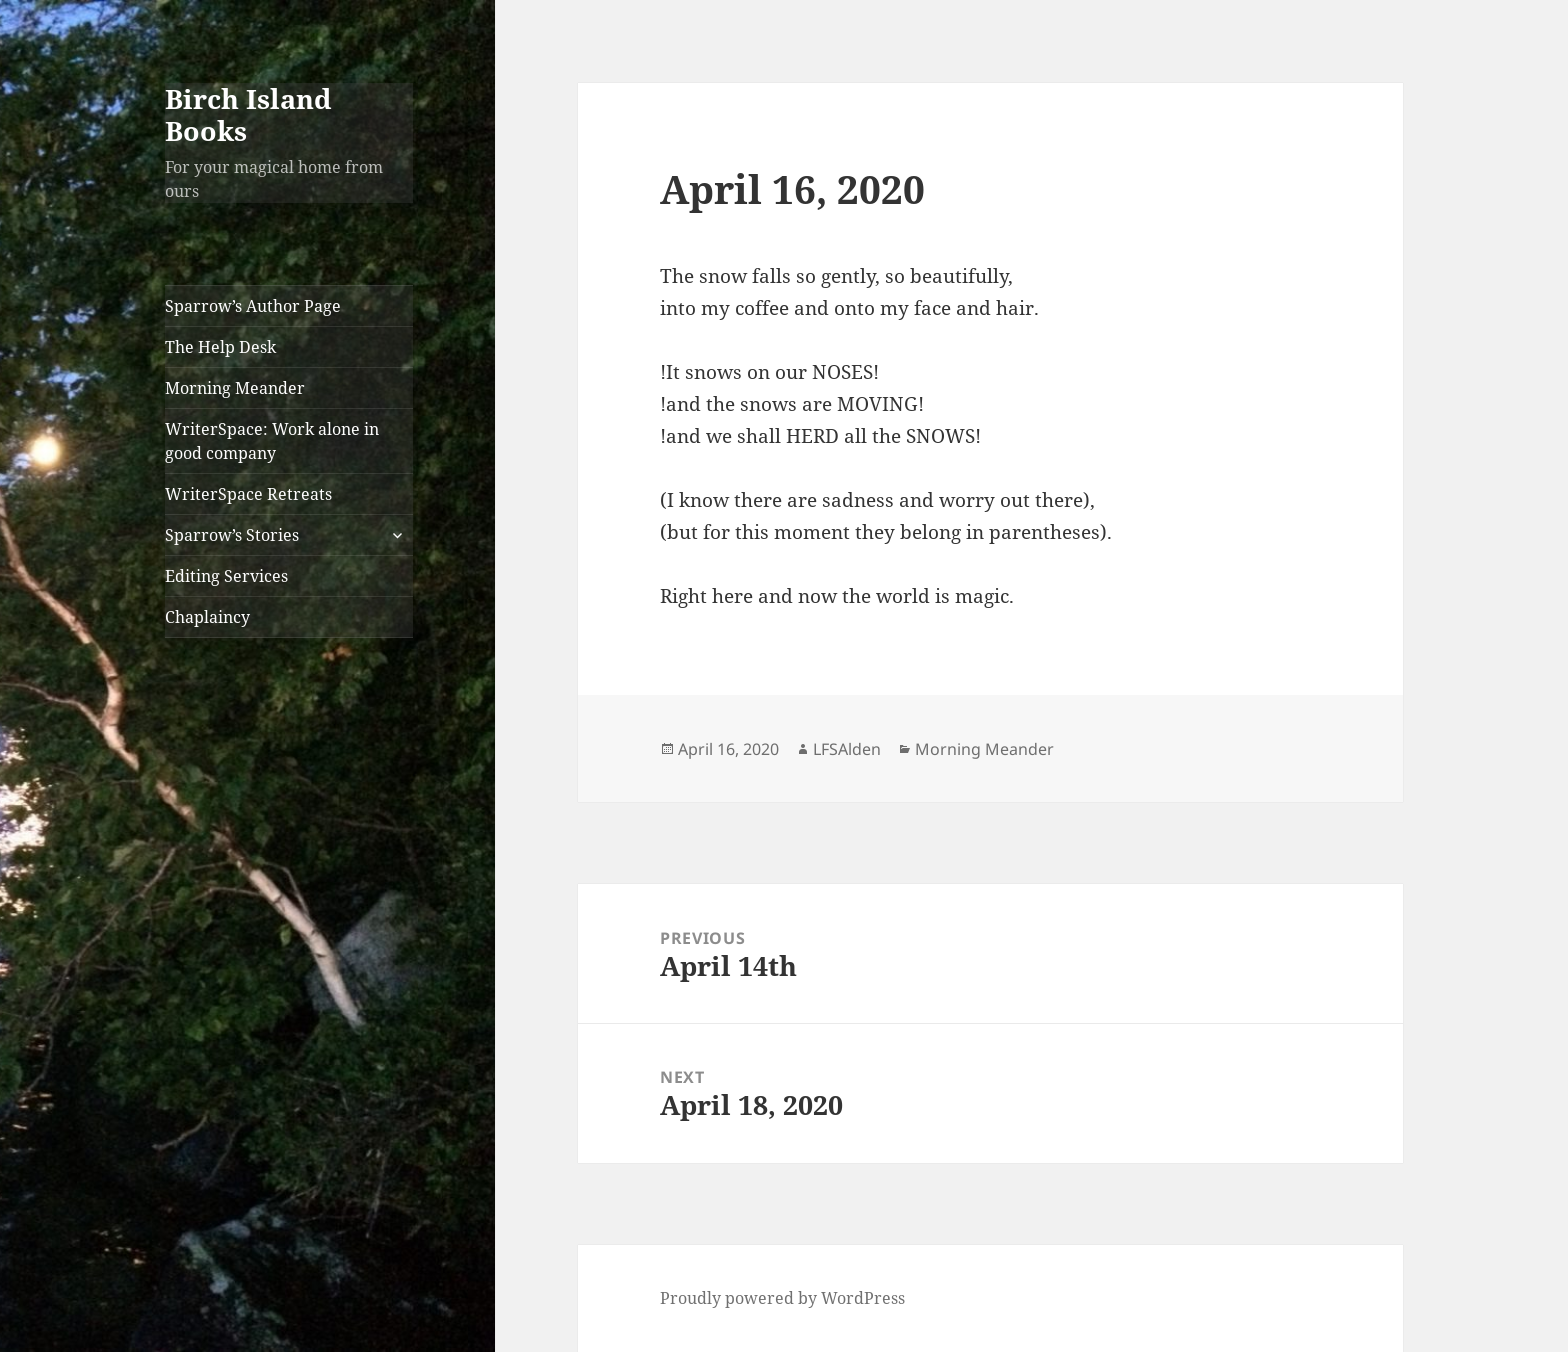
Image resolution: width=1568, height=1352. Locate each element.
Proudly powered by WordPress (782, 1298)
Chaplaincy (207, 617)
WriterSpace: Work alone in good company (272, 441)
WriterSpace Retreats (248, 494)
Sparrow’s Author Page (253, 306)
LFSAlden (847, 749)
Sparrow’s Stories (232, 535)
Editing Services (226, 576)
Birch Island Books (248, 114)
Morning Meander (235, 388)
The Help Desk (220, 347)
